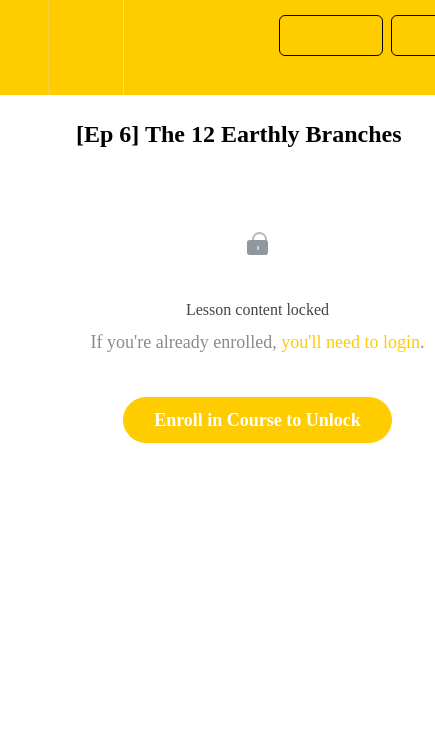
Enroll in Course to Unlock (257, 420)
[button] (24, 47)
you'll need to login (350, 342)
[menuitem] (85, 47)
